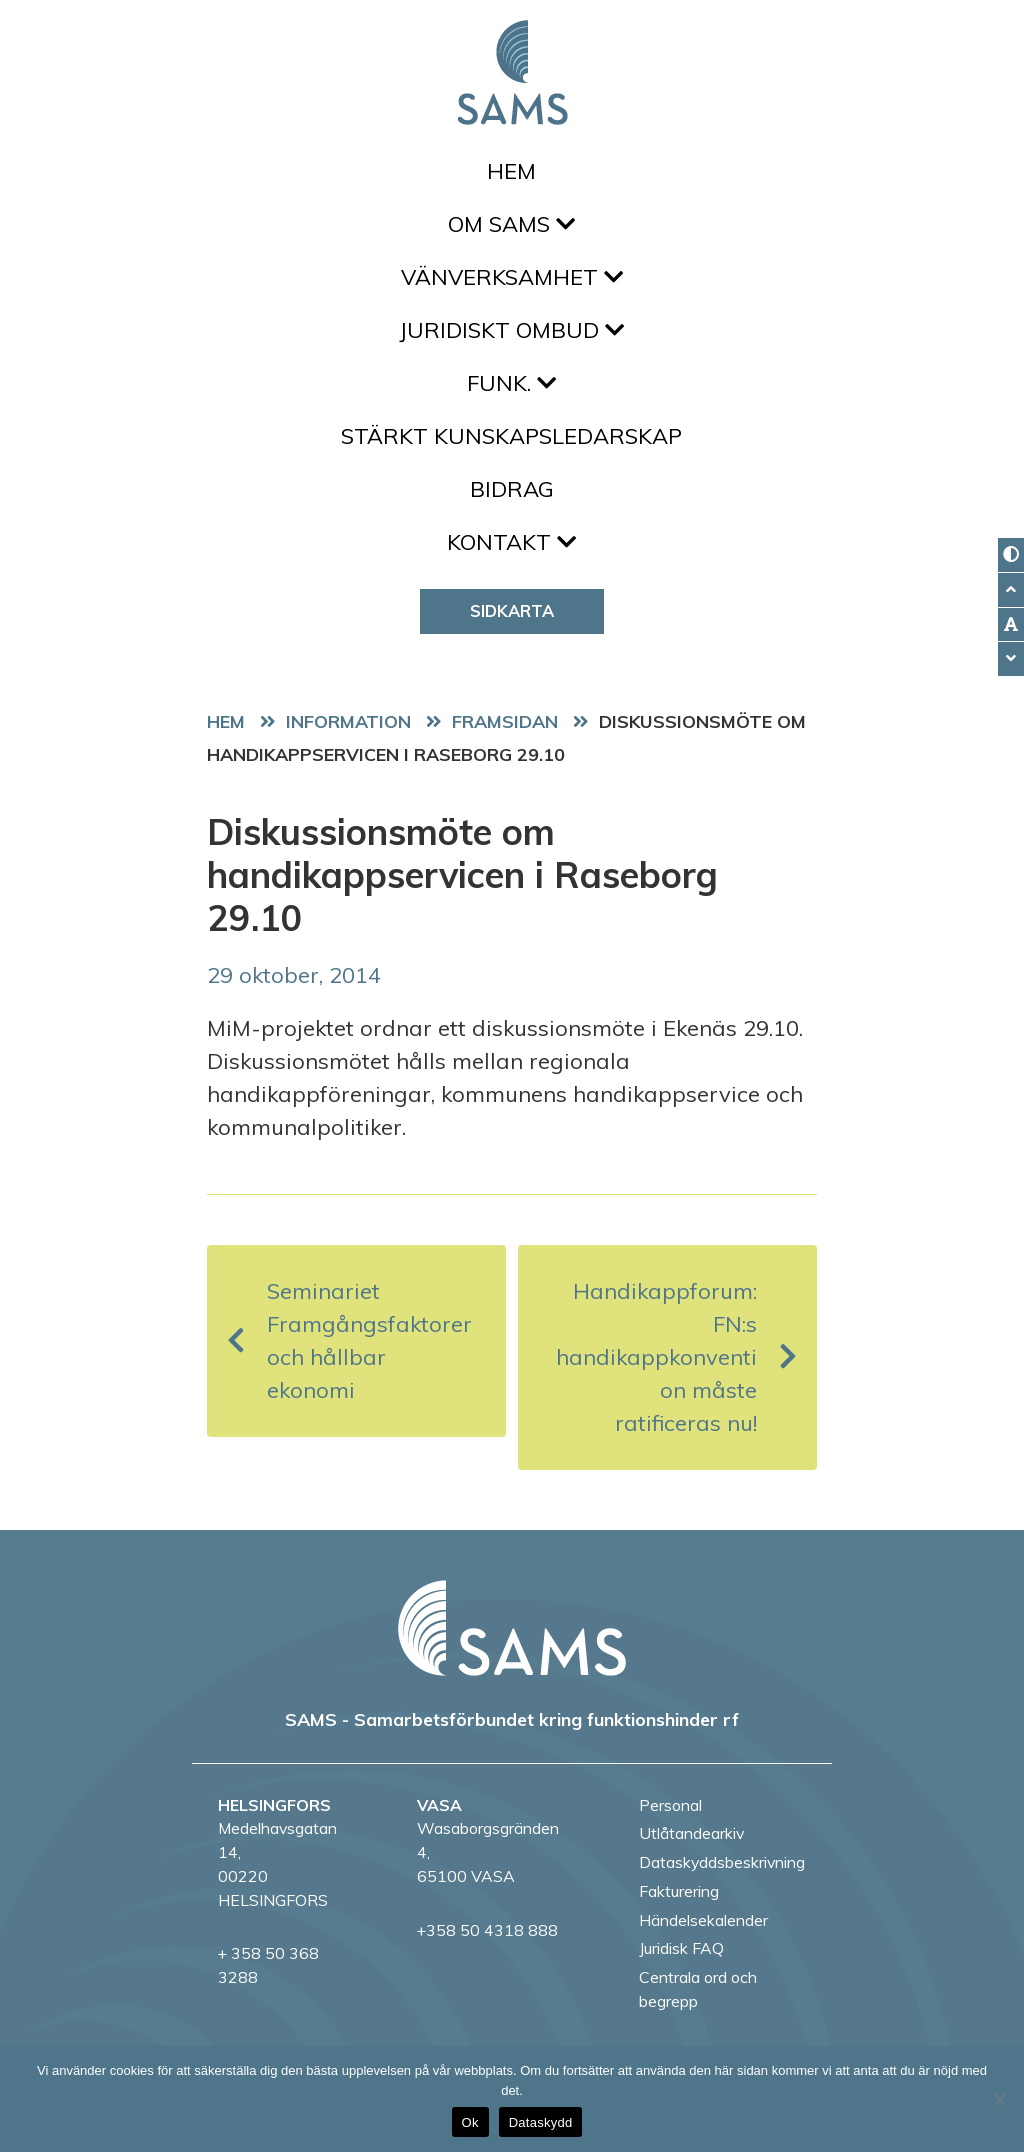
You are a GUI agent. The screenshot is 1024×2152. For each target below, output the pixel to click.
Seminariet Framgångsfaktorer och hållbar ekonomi (349, 1340)
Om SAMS (511, 224)
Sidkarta (512, 610)
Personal (670, 1805)
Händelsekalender (703, 1920)
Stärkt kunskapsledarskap (511, 436)
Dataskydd (541, 2122)
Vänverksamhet (512, 277)
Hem (511, 171)
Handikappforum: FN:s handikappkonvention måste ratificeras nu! (676, 1357)
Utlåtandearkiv (691, 1833)
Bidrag (512, 489)
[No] (999, 2099)
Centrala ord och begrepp (698, 1989)
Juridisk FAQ (681, 1948)
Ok (470, 2122)
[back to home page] (512, 1628)
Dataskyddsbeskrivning (722, 1862)
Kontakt (511, 542)
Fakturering (679, 1891)
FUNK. (511, 383)
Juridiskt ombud (511, 330)
